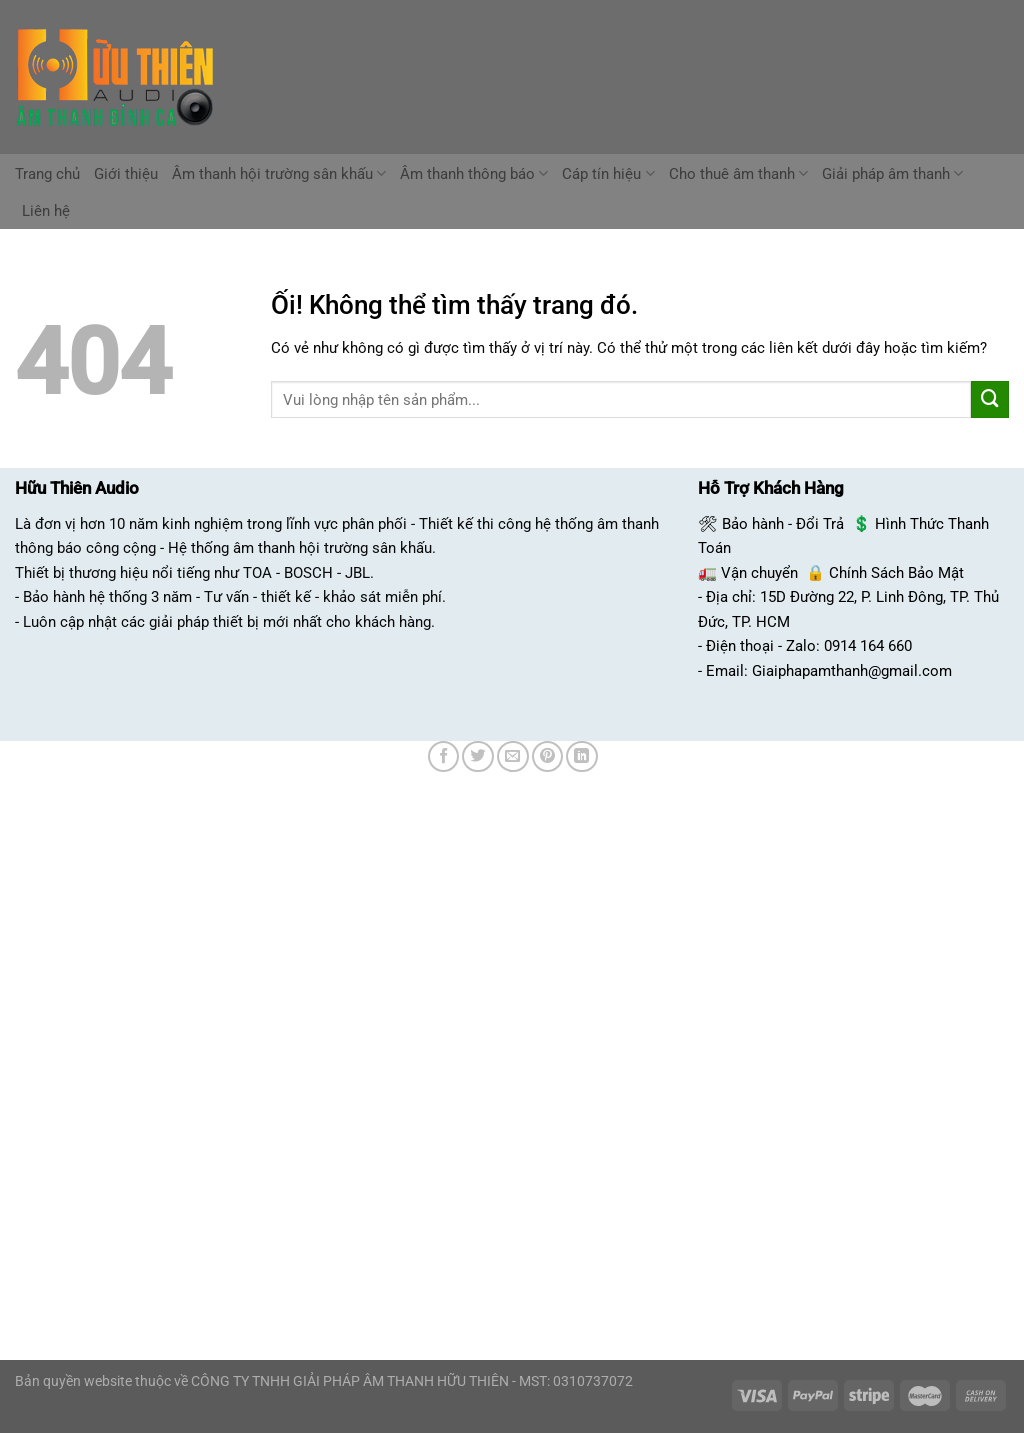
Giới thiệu (126, 174)
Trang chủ (47, 174)
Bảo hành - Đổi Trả (783, 524)
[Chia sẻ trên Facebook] (444, 757)
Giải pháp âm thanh (892, 173)
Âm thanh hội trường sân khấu (279, 173)
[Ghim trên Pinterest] (548, 757)
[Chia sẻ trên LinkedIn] (582, 757)
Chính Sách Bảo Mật (896, 573)
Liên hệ (46, 211)
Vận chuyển (759, 573)
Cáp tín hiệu (608, 173)
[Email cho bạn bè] (513, 757)
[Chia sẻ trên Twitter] (478, 757)
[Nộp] (990, 400)
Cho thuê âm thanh (738, 173)
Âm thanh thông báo (474, 173)
